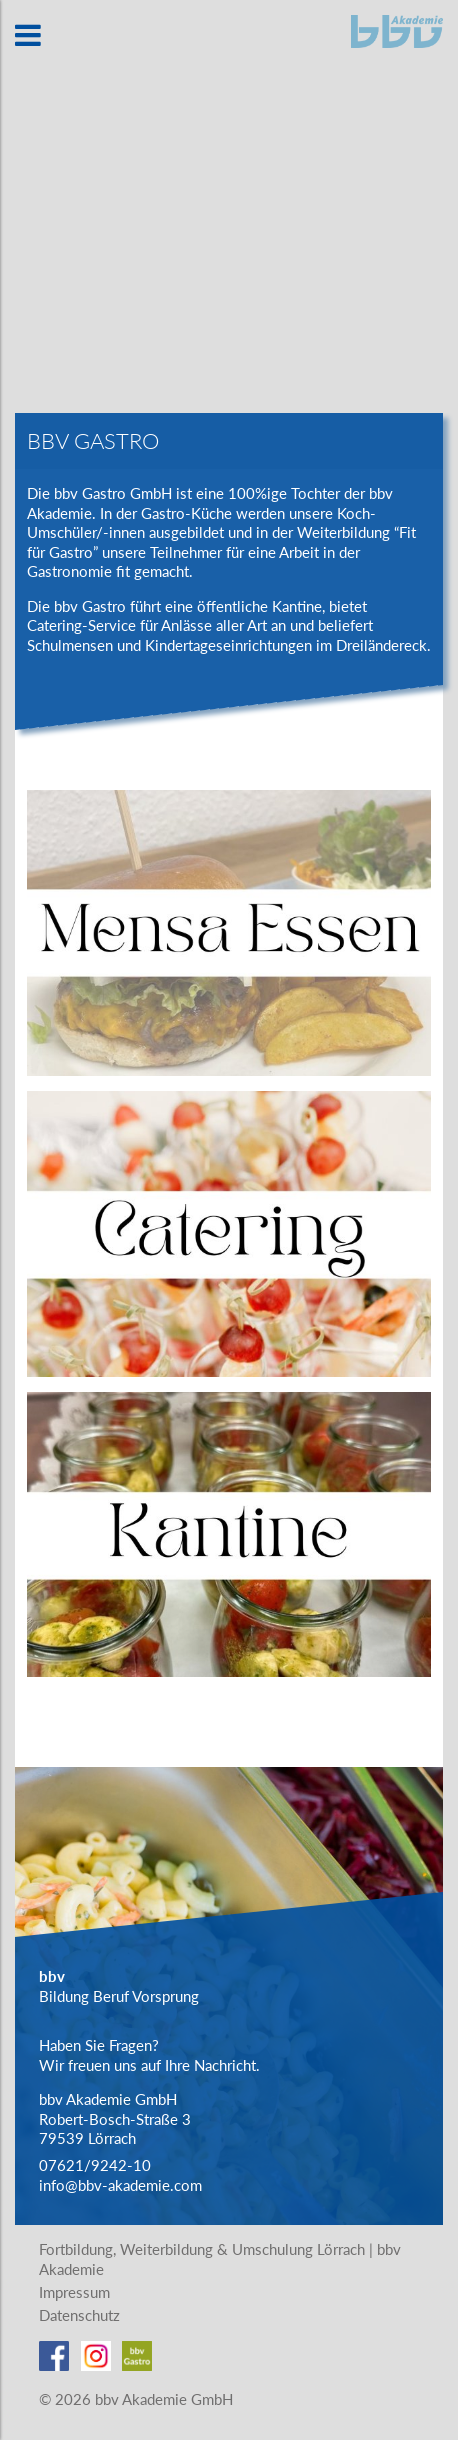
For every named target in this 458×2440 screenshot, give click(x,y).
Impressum (74, 2292)
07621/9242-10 (95, 2165)
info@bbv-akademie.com (120, 2185)
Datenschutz (79, 2315)
